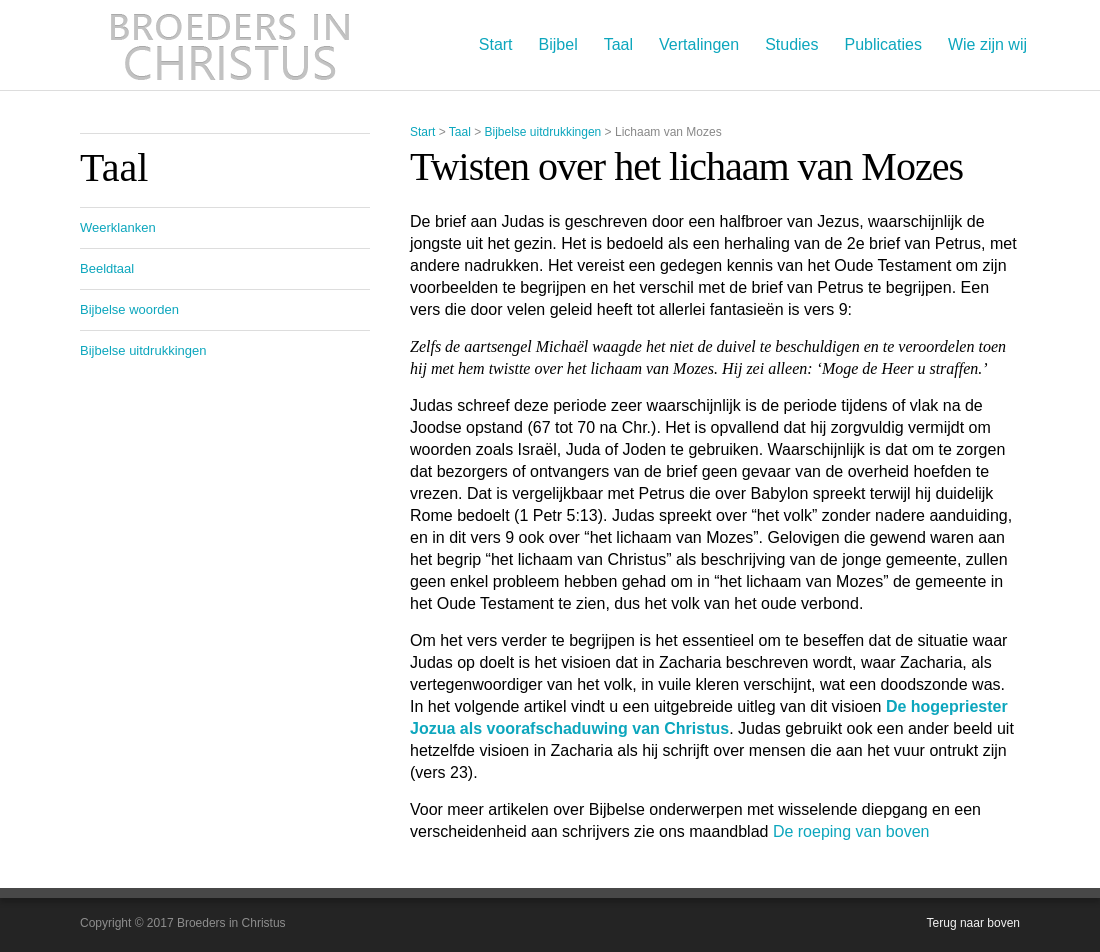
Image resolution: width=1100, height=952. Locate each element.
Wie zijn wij (987, 44)
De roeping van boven (851, 831)
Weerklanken (118, 227)
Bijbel (558, 44)
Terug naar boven (973, 923)
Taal (618, 44)
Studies (791, 44)
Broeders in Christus (230, 45)
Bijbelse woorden (129, 309)
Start (496, 44)
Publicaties (883, 44)
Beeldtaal (107, 268)
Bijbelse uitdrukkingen (543, 132)
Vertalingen (699, 44)
